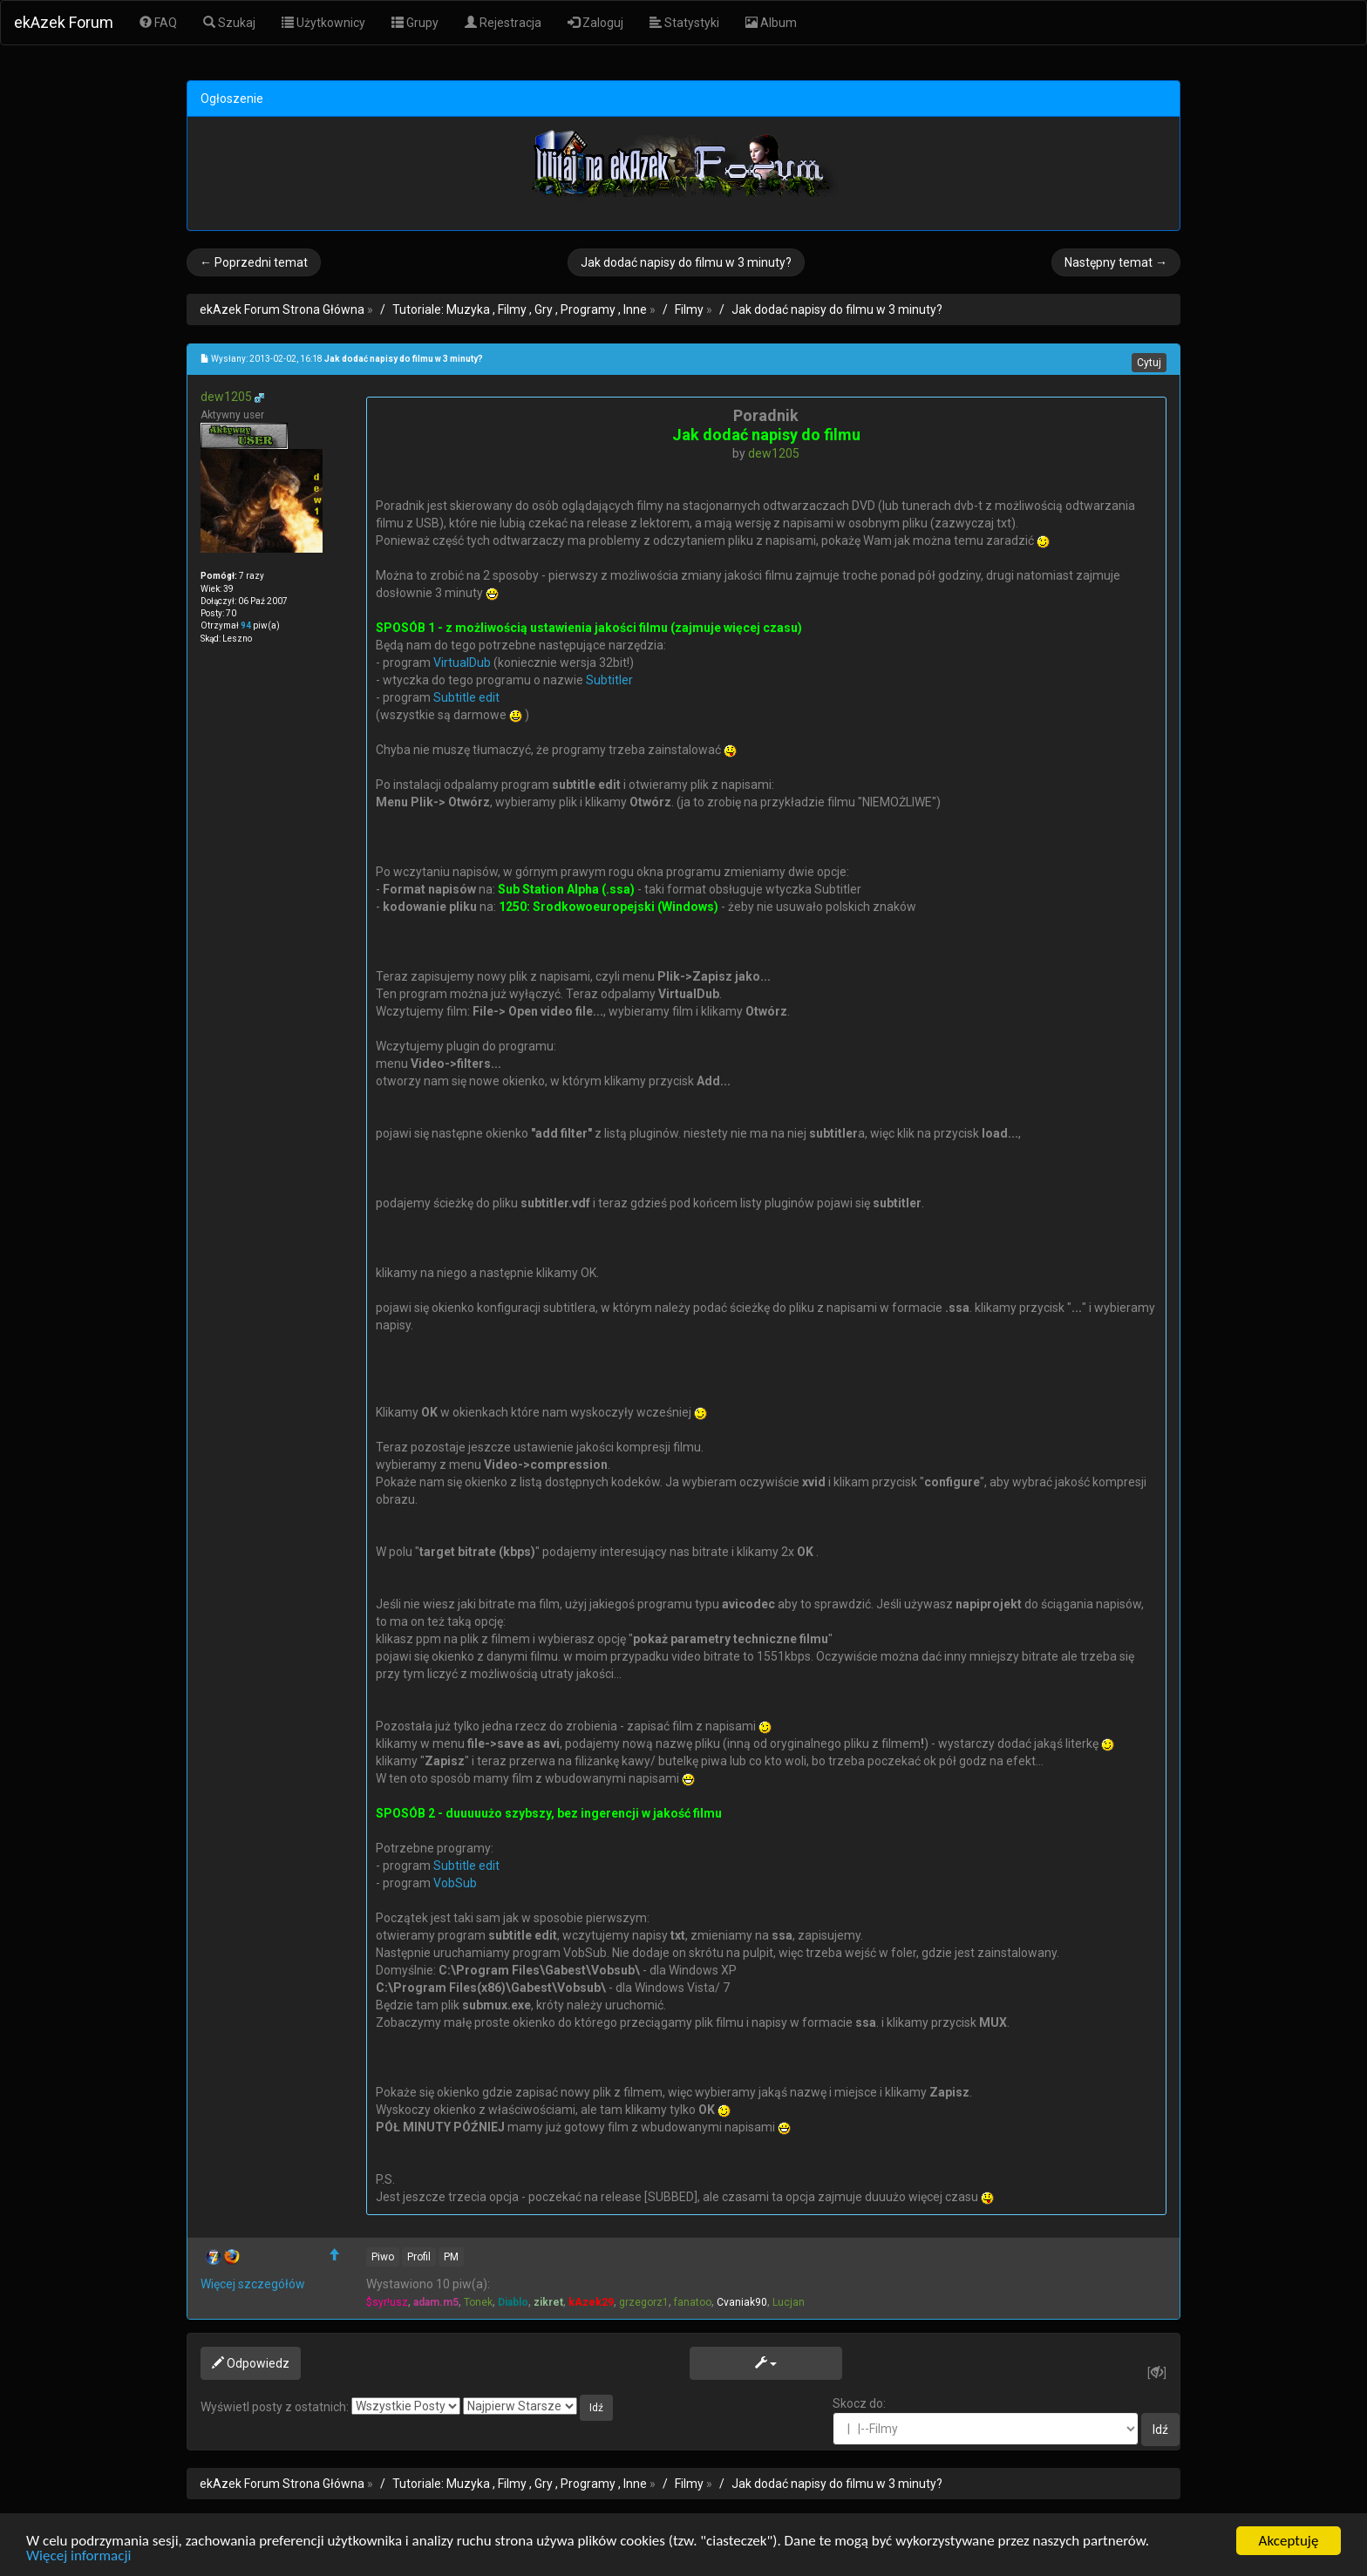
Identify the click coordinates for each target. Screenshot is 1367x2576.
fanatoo (692, 2302)
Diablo (513, 2302)
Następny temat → (1115, 262)
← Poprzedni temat (254, 262)
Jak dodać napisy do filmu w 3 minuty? (686, 262)
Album (771, 23)
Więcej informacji (78, 2556)
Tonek (478, 2302)
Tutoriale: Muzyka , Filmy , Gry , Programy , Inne (519, 309)
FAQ (158, 23)
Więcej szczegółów (253, 2284)
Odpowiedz (250, 2363)
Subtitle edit (466, 697)
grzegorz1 (644, 2302)
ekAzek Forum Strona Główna (282, 309)
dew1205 (226, 397)
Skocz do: (986, 2420)
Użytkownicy (323, 23)
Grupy (415, 23)
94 (246, 625)
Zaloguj (595, 23)
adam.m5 (436, 2302)
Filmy (689, 309)
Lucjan (788, 2302)
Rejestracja (503, 23)
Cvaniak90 (742, 2302)
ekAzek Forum (63, 22)
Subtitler (609, 680)
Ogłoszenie (232, 98)
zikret (548, 2302)
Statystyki (684, 23)
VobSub (455, 1883)
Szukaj (229, 23)
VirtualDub (462, 662)
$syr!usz (387, 2302)
